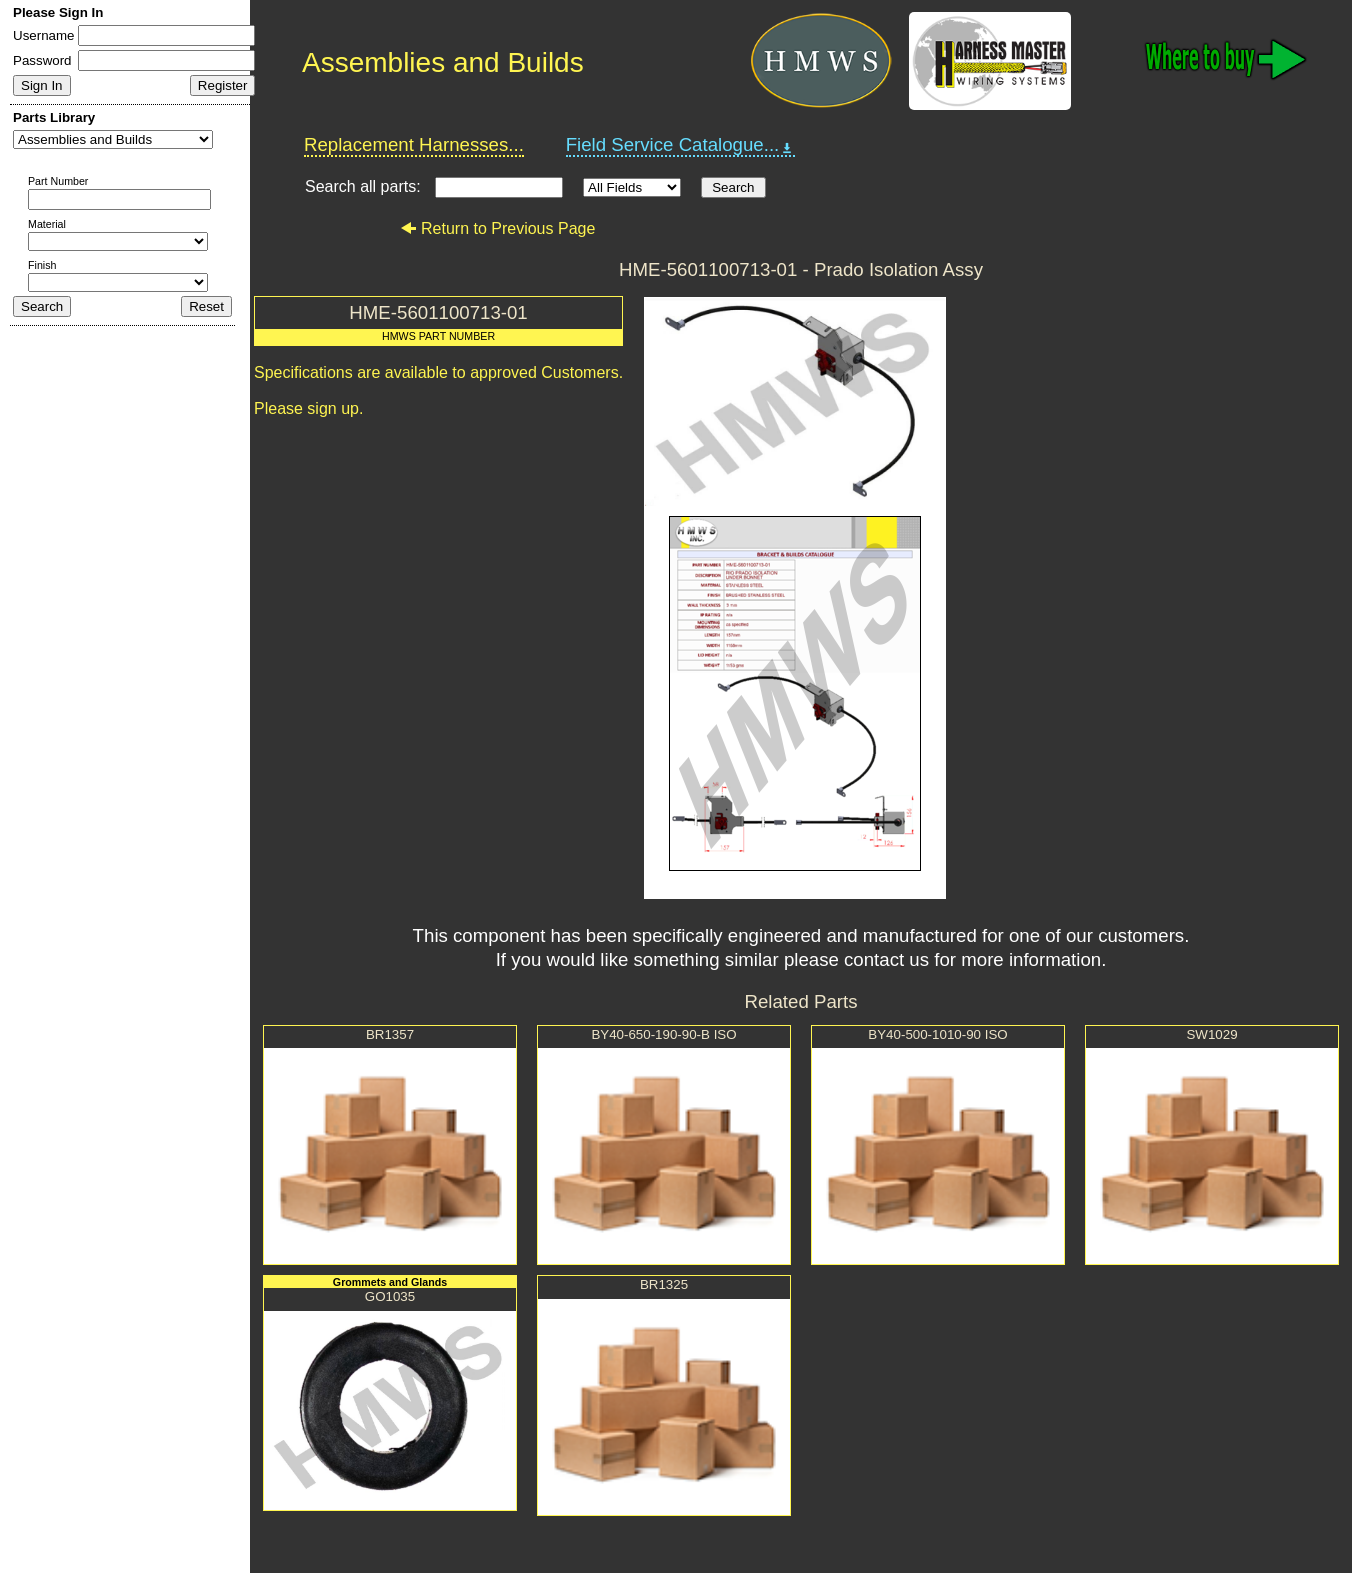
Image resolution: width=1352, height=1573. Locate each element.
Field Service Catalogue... (681, 145)
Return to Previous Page (497, 228)
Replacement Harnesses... (414, 144)
